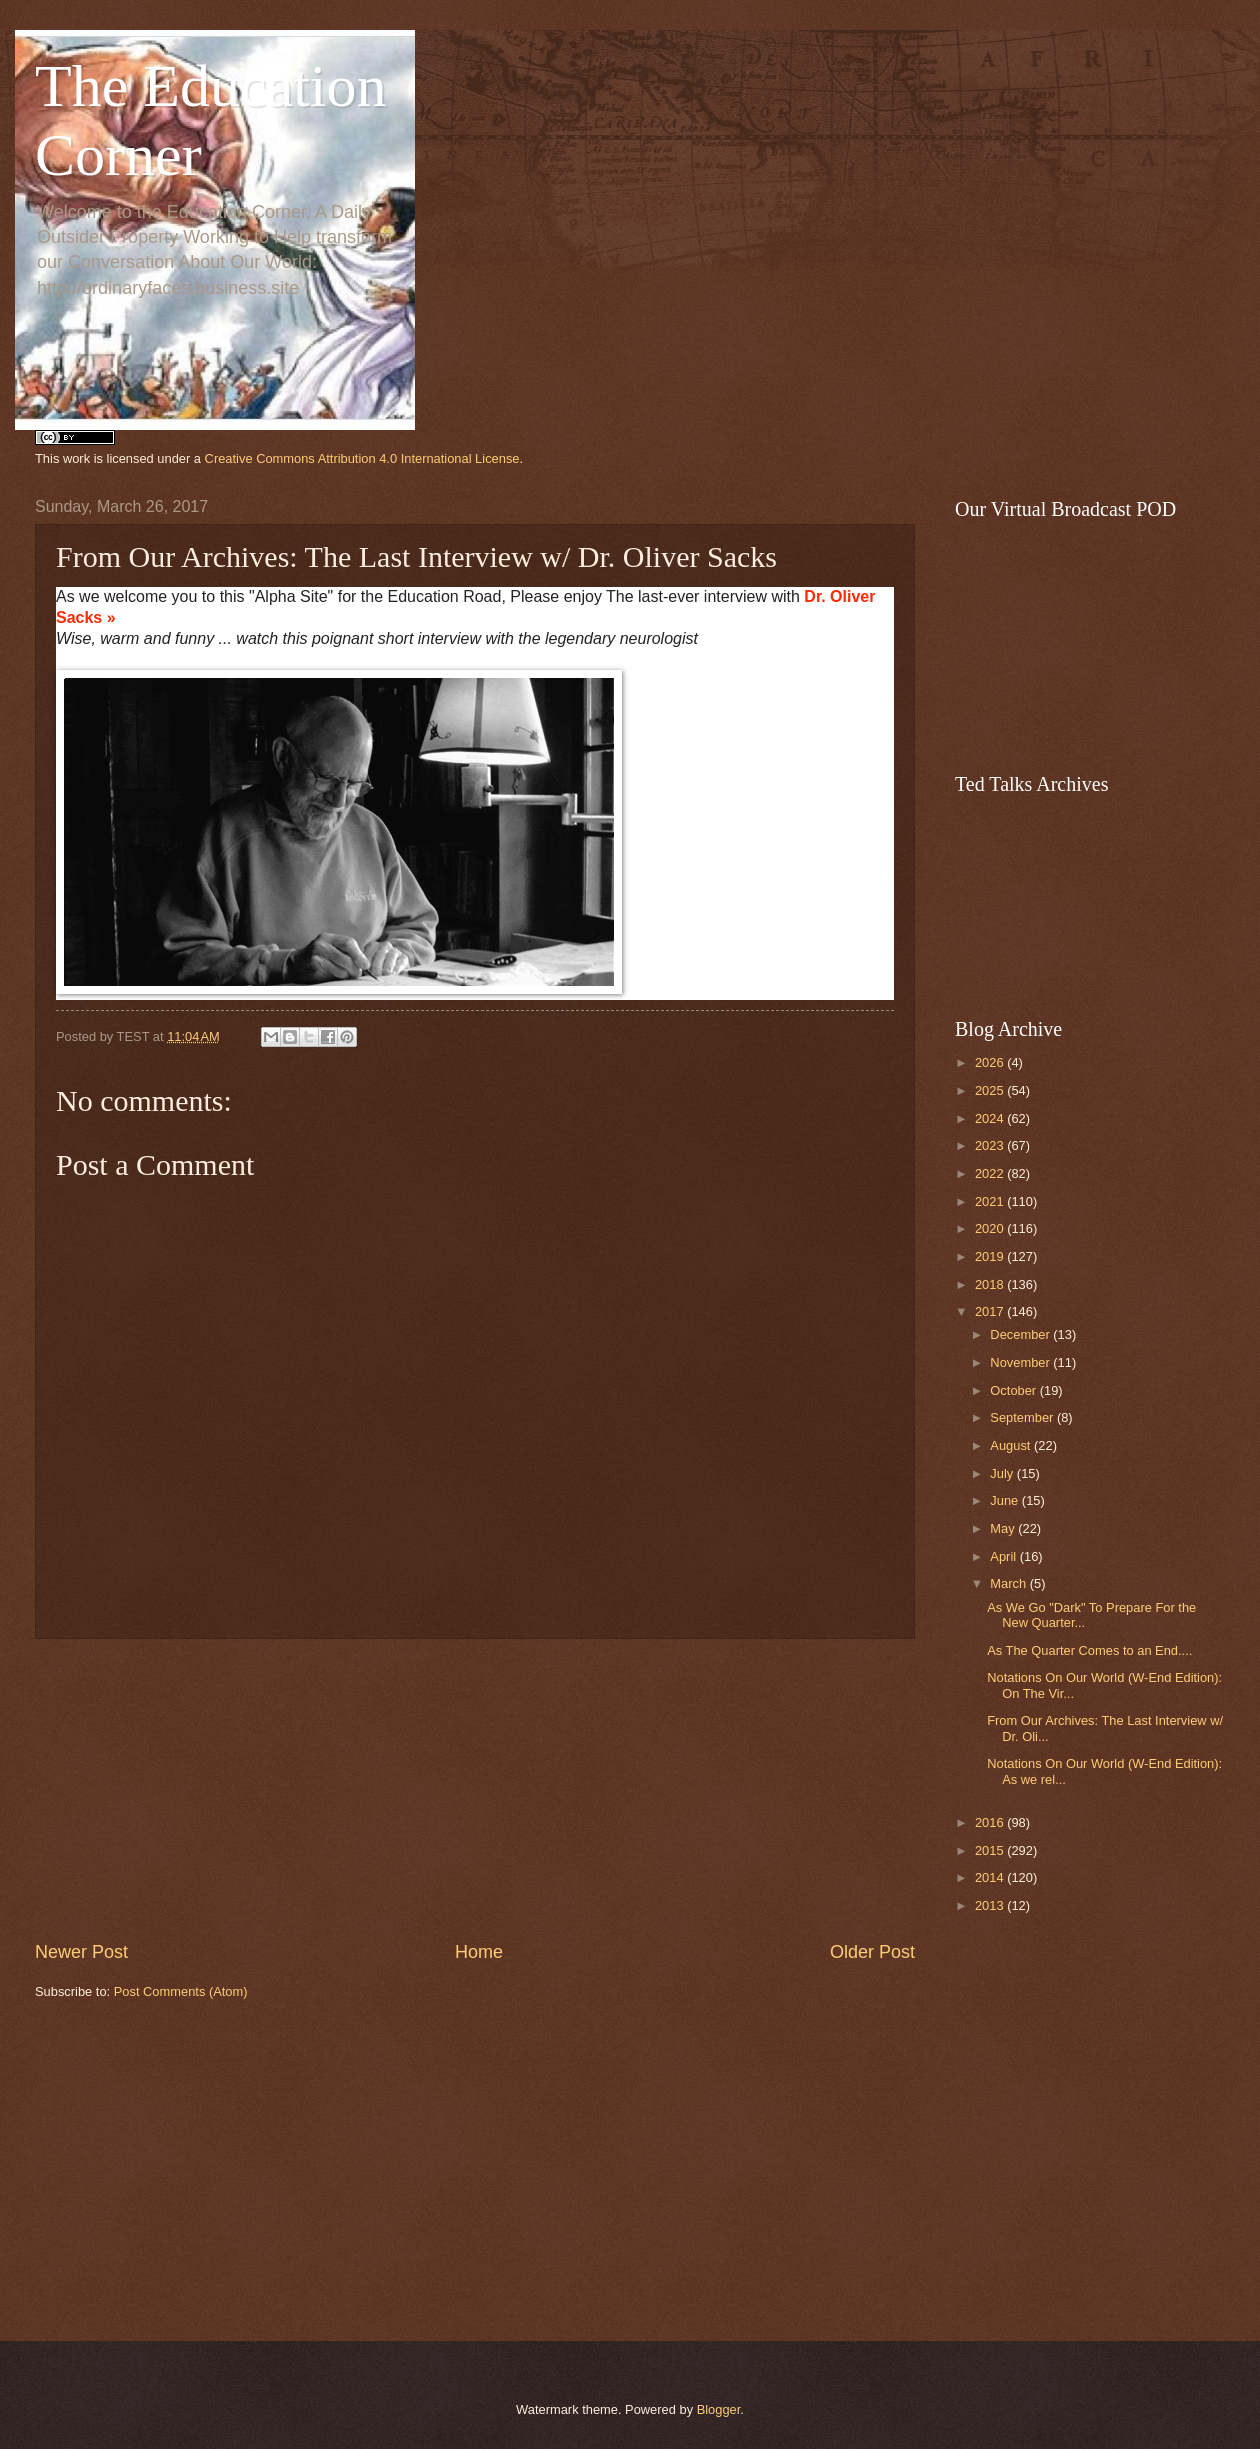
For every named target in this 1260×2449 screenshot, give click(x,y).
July (1003, 1473)
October (1014, 1390)
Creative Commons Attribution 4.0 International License (362, 458)
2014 (991, 1877)
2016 (991, 1822)
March (1009, 1583)
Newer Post (81, 1952)
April (1004, 1556)
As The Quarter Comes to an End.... (1089, 1650)
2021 (991, 1201)
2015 (991, 1850)
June (1006, 1500)
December (1021, 1334)
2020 (991, 1228)
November (1021, 1362)
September (1023, 1417)
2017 (991, 1311)
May (1004, 1528)
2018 (991, 1284)
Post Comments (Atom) (181, 1991)
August (1012, 1445)
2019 (991, 1256)
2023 (991, 1145)
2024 (991, 1118)
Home (479, 1952)
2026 (991, 1062)
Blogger (719, 2409)
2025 (991, 1090)
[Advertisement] (475, 1789)
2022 (991, 1173)
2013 (991, 1905)
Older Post (872, 1952)
